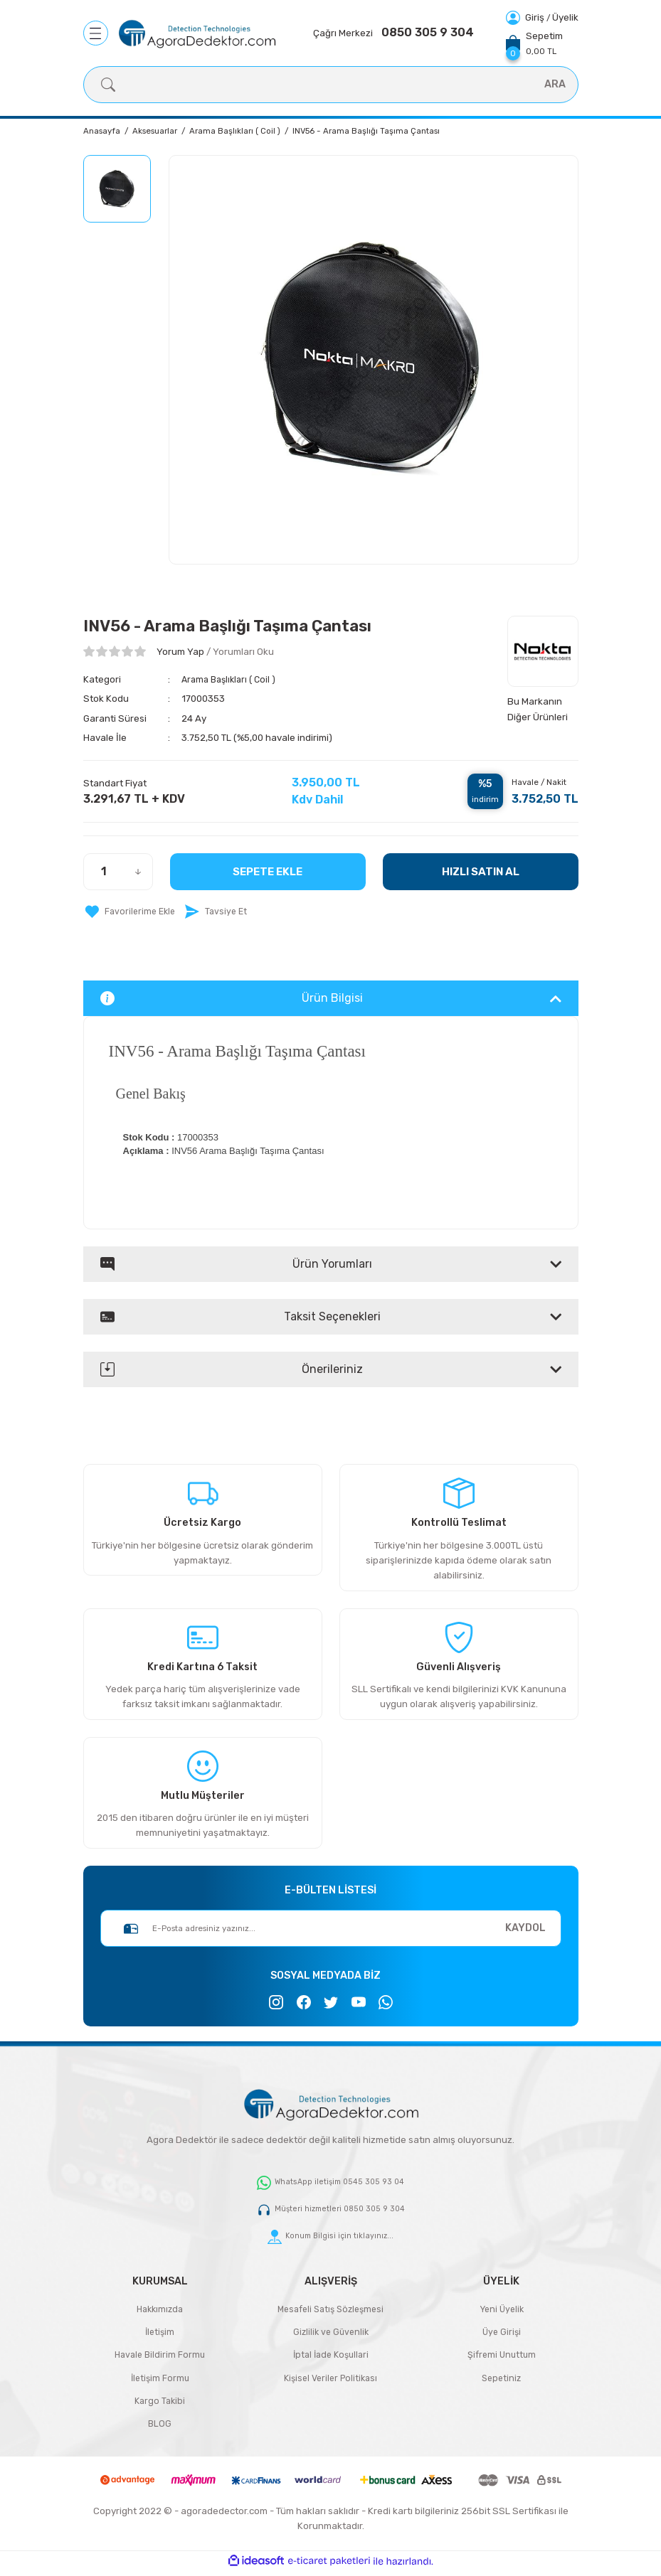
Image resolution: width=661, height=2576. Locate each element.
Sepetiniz (501, 2380)
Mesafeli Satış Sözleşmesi (330, 2309)
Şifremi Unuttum (501, 2357)
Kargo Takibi (159, 2404)
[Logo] (197, 33)
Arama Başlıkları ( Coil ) (231, 679)
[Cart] (534, 43)
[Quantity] (118, 871)
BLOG (160, 2427)
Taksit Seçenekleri (240, 1317)
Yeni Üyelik (501, 2309)
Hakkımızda (159, 2309)
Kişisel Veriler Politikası (330, 2380)
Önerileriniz (231, 1369)
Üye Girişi (501, 2333)
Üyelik (565, 17)
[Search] (330, 84)
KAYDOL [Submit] (525, 1928)
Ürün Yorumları (236, 1264)
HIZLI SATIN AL (480, 871)
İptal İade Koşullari (330, 2357)
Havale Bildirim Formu (159, 2357)
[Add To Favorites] (131, 911)
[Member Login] (526, 17)
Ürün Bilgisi (231, 998)
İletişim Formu (160, 2380)
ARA (555, 84)
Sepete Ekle (268, 871)
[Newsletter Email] (330, 1928)
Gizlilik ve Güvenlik (331, 2333)
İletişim (160, 2333)
